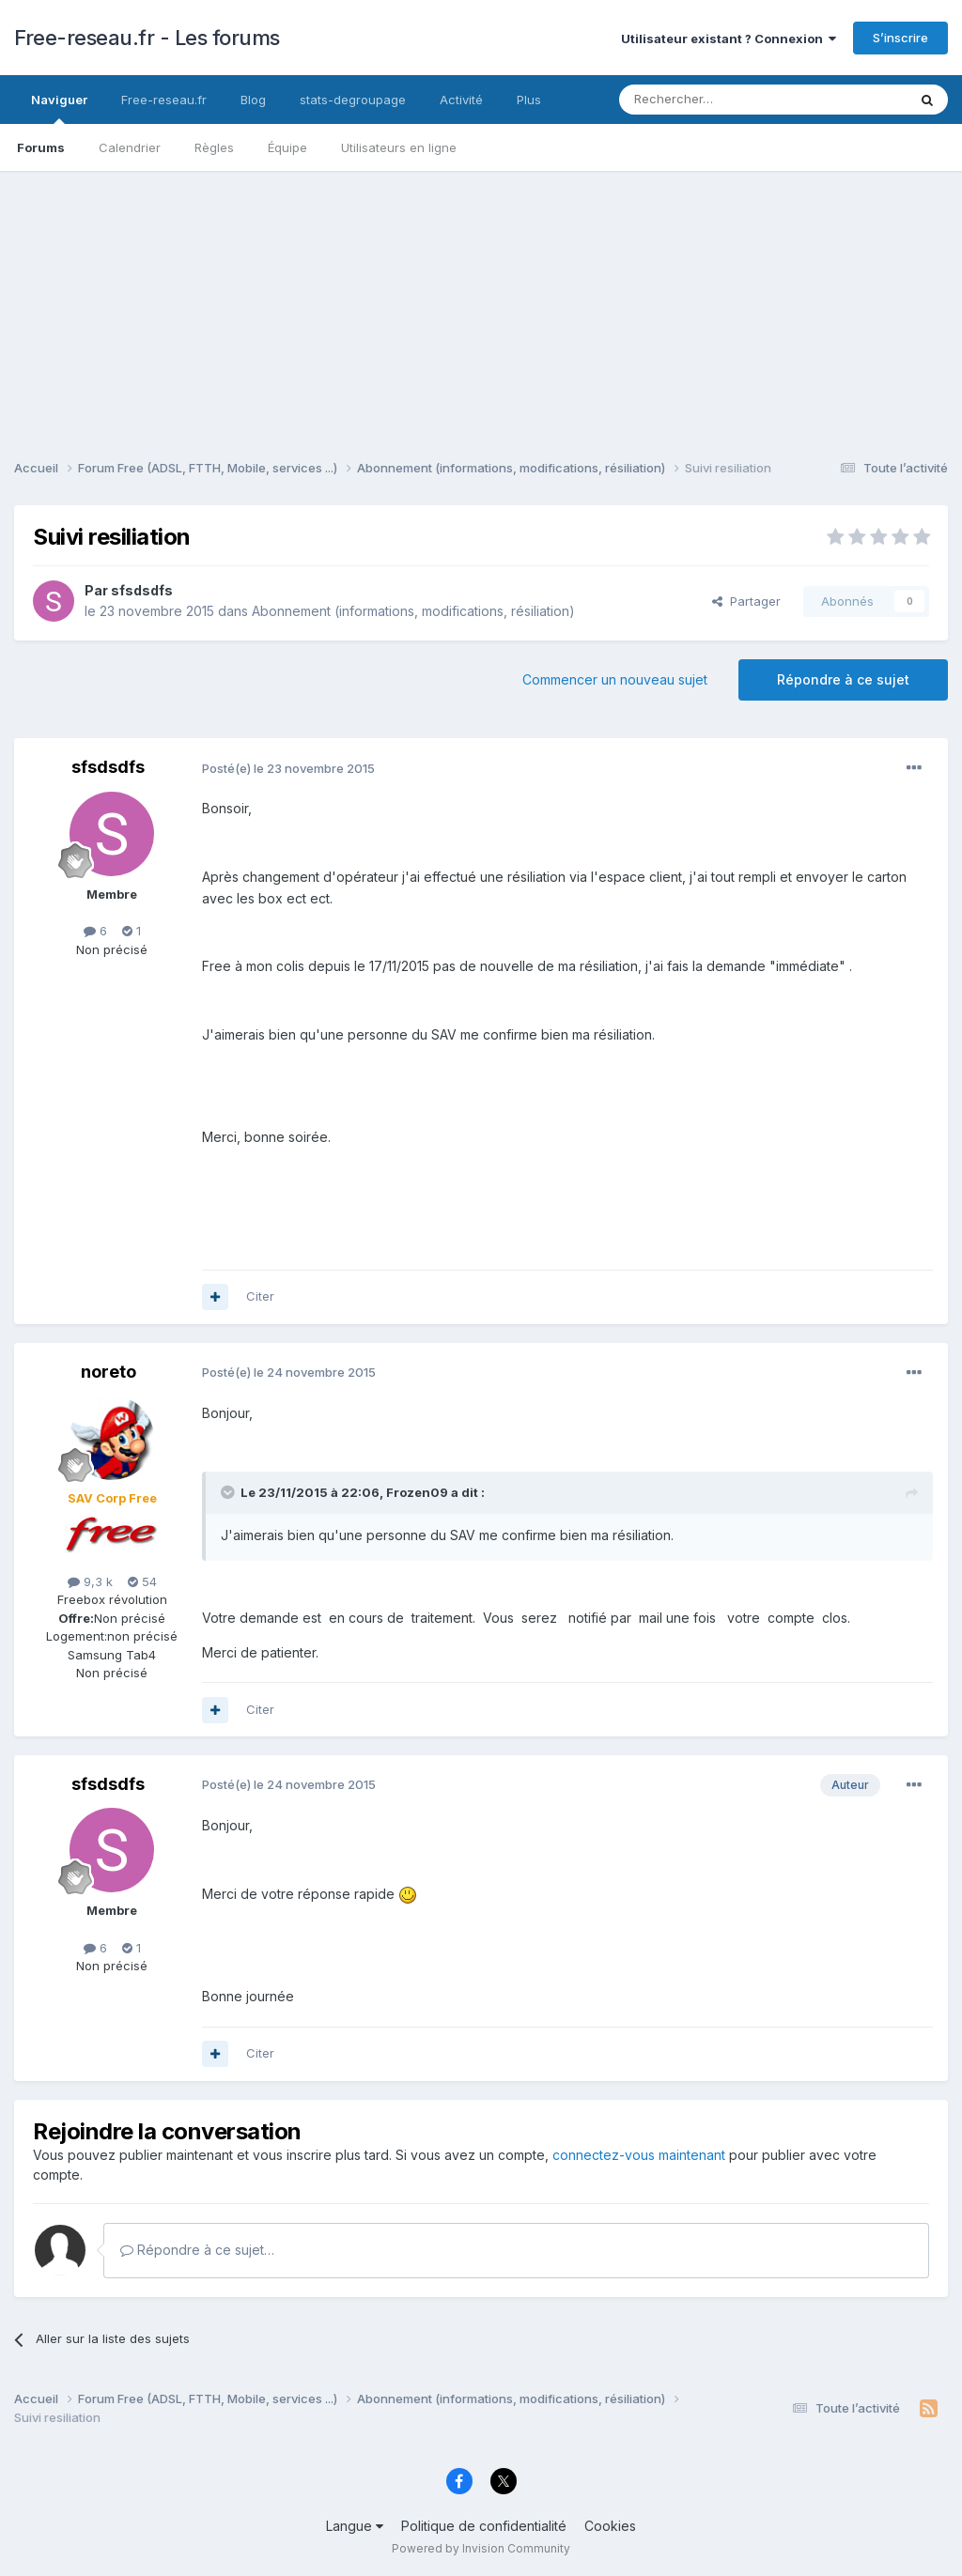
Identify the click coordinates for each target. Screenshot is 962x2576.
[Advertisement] (481, 302)
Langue (354, 2526)
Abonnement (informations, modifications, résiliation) (413, 611)
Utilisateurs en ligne (399, 147)
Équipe (287, 147)
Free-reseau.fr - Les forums (147, 37)
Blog (253, 99)
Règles (214, 147)
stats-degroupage (353, 99)
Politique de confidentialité (483, 2526)
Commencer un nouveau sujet (614, 679)
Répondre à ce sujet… (197, 2250)
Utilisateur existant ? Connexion (728, 38)
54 (142, 1581)
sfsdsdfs (142, 590)
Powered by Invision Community (481, 2548)
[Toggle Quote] (229, 1492)
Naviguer (59, 108)
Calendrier (130, 147)
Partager (746, 601)
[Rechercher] (721, 100)
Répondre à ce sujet (843, 679)
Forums (41, 147)
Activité (461, 99)
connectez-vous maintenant (638, 2155)
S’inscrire (900, 37)
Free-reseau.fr (164, 99)
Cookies (610, 2526)
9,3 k (90, 1581)
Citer (260, 1295)
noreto (108, 1371)
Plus (529, 99)
